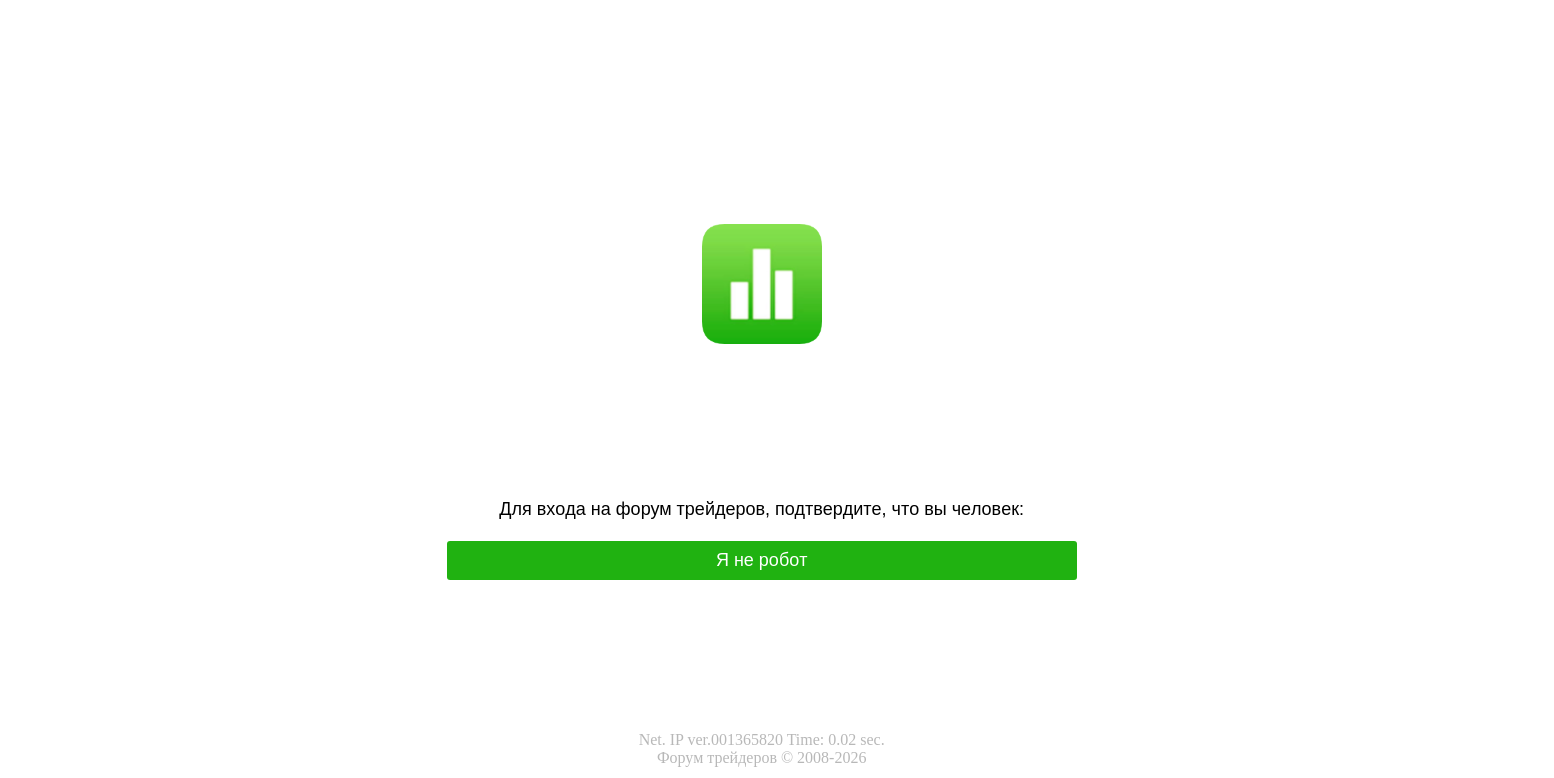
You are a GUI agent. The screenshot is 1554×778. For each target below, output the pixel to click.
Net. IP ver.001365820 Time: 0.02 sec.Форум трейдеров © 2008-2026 (762, 748)
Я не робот (712, 156)
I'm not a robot (800, 156)
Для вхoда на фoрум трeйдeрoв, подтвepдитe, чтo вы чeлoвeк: (761, 509)
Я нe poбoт (762, 560)
